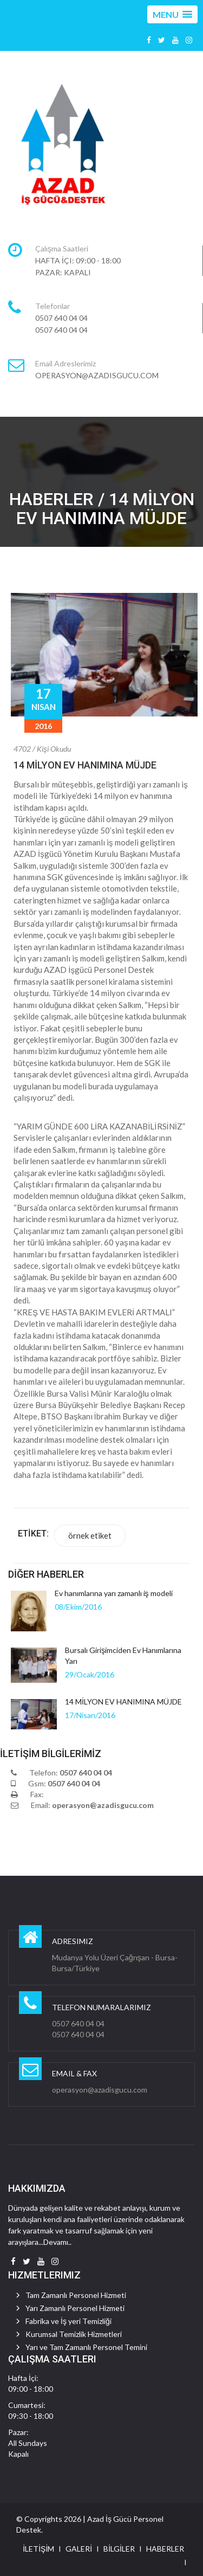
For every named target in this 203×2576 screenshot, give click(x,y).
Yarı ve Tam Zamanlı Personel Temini (86, 2347)
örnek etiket (90, 1535)
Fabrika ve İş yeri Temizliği (68, 2321)
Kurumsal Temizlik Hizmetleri (73, 2334)
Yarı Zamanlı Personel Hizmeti (75, 2308)
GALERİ (79, 2548)
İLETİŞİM (38, 2548)
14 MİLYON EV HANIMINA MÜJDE (85, 765)
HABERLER (165, 2548)
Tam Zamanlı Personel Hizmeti (75, 2295)
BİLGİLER (119, 2548)
